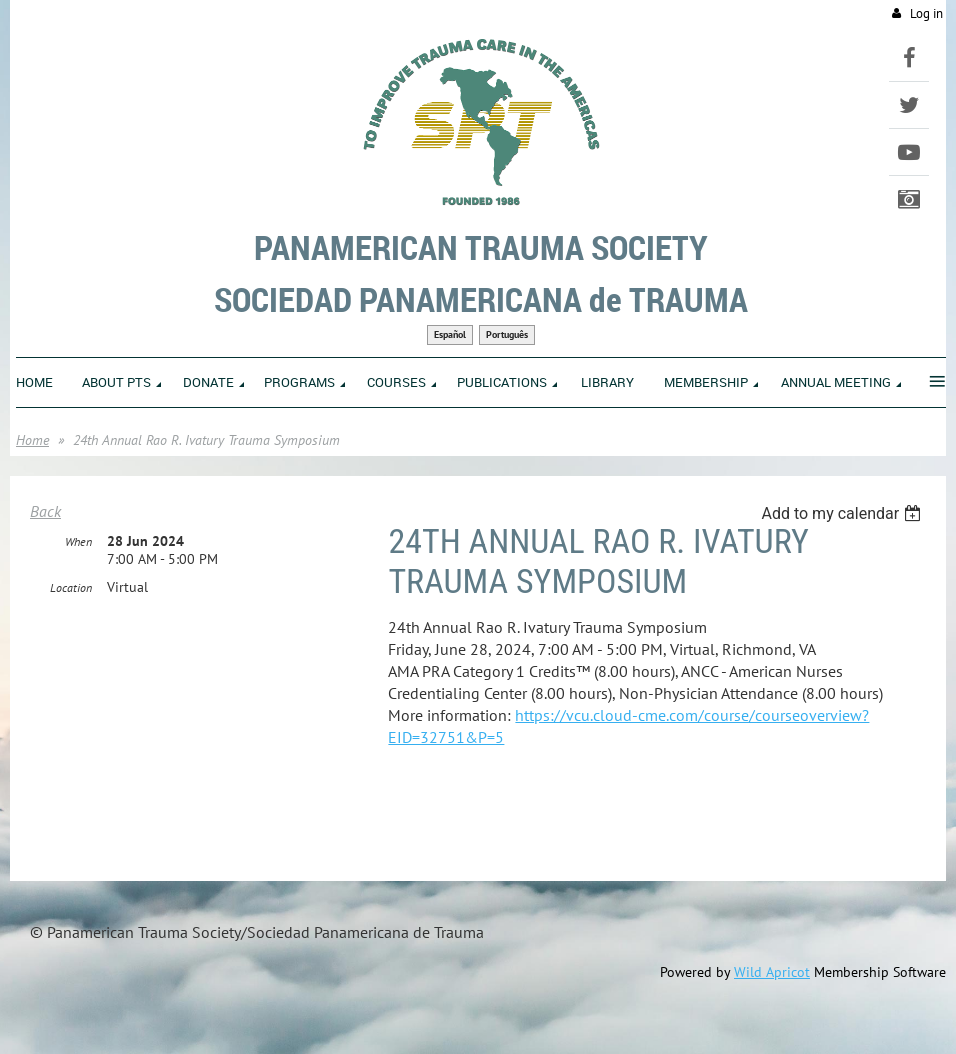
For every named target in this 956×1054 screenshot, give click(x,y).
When (78, 541)
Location (71, 587)
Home (32, 440)
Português (507, 334)
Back (45, 511)
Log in (926, 13)
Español (450, 334)
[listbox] (843, 513)
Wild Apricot (772, 972)
